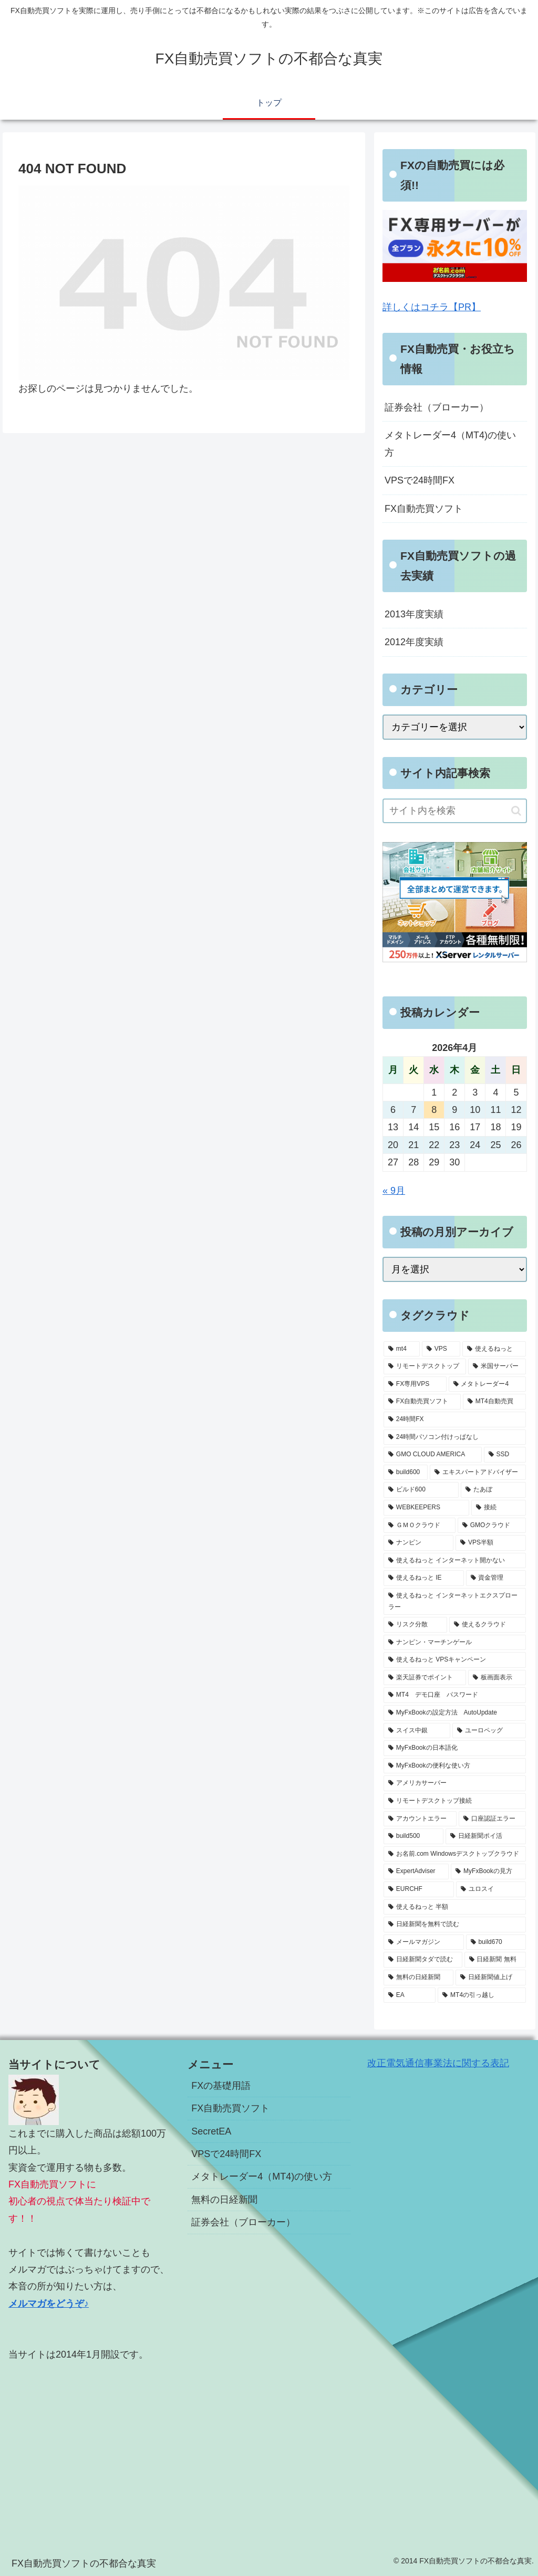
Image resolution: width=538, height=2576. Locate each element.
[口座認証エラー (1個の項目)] (492, 1819)
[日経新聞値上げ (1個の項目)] (490, 1977)
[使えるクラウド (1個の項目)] (487, 1625)
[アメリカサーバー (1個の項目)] (454, 1783)
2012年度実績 (414, 642)
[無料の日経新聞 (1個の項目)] (418, 1977)
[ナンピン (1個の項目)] (418, 1543)
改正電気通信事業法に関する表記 (438, 2063)
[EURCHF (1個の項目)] (419, 1889)
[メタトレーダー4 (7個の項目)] (487, 1384)
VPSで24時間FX (419, 480)
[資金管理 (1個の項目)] (496, 1578)
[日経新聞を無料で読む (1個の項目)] (454, 1924)
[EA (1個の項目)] (410, 1995)
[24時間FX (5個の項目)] (454, 1419)
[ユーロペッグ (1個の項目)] (488, 1731)
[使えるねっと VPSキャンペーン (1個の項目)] (454, 1660)
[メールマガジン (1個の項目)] (424, 1942)
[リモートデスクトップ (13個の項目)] (425, 1366)
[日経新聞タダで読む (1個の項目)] (423, 1960)
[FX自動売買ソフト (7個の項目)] (422, 1402)
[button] (516, 811)
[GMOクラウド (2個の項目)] (492, 1525)
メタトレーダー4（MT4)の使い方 (450, 443)
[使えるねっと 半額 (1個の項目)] (454, 1907)
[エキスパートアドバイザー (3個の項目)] (478, 1472)
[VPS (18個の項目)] (441, 1349)
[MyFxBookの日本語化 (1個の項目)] (454, 1748)
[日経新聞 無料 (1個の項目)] (495, 1960)
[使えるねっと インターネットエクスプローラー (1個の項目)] (454, 1601)
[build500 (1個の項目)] (413, 1836)
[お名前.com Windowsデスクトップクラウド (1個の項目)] (454, 1854)
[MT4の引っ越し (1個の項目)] (481, 1995)
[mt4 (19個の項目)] (402, 1349)
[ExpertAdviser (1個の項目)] (416, 1871)
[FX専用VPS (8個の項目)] (415, 1384)
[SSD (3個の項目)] (505, 1455)
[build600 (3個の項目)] (406, 1472)
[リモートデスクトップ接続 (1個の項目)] (454, 1801)
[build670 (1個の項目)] (496, 1942)
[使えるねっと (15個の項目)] (494, 1349)
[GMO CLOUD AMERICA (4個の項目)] (433, 1455)
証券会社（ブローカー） (437, 407)
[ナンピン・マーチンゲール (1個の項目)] (454, 1642)
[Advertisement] (89, 2445)
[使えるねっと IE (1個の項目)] (424, 1578)
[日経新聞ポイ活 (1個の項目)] (486, 1836)
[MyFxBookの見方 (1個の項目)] (488, 1871)
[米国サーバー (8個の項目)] (496, 1366)
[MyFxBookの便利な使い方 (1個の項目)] (454, 1766)
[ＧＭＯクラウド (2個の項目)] (420, 1525)
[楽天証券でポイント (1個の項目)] (425, 1678)
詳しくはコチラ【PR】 (431, 307)
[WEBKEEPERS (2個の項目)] (426, 1508)
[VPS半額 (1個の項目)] (490, 1543)
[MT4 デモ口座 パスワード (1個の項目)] (454, 1695)
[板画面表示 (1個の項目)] (496, 1678)
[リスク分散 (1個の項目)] (415, 1625)
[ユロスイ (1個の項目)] (490, 1889)
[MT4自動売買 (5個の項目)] (494, 1402)
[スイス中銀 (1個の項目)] (417, 1731)
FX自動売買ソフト (424, 508)
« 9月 (393, 1190)
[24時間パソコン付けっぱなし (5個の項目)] (454, 1437)
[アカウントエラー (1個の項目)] (420, 1819)
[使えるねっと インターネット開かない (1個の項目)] (454, 1561)
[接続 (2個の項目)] (498, 1508)
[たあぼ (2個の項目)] (493, 1490)
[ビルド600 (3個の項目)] (421, 1490)
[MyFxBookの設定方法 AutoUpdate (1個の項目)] (454, 1713)
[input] (454, 810)
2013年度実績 (414, 614)
